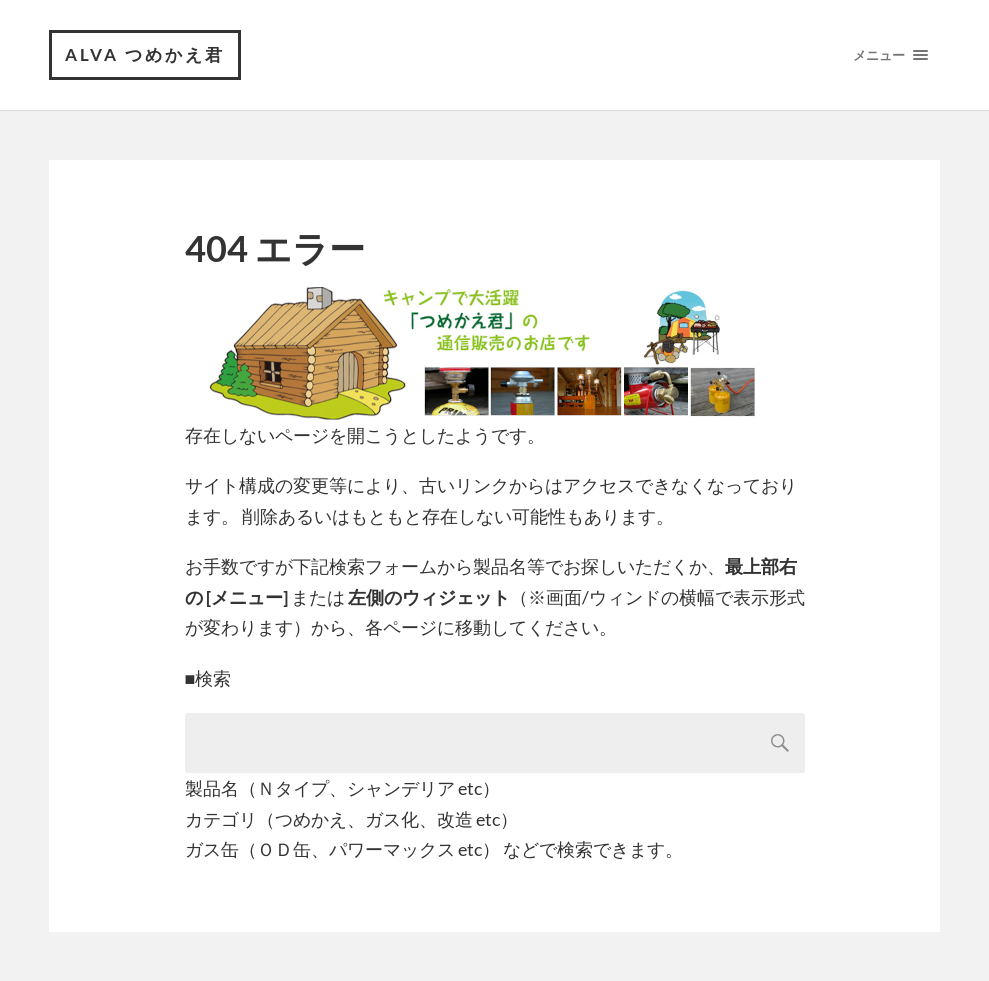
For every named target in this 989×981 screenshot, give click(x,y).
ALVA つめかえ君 (145, 54)
